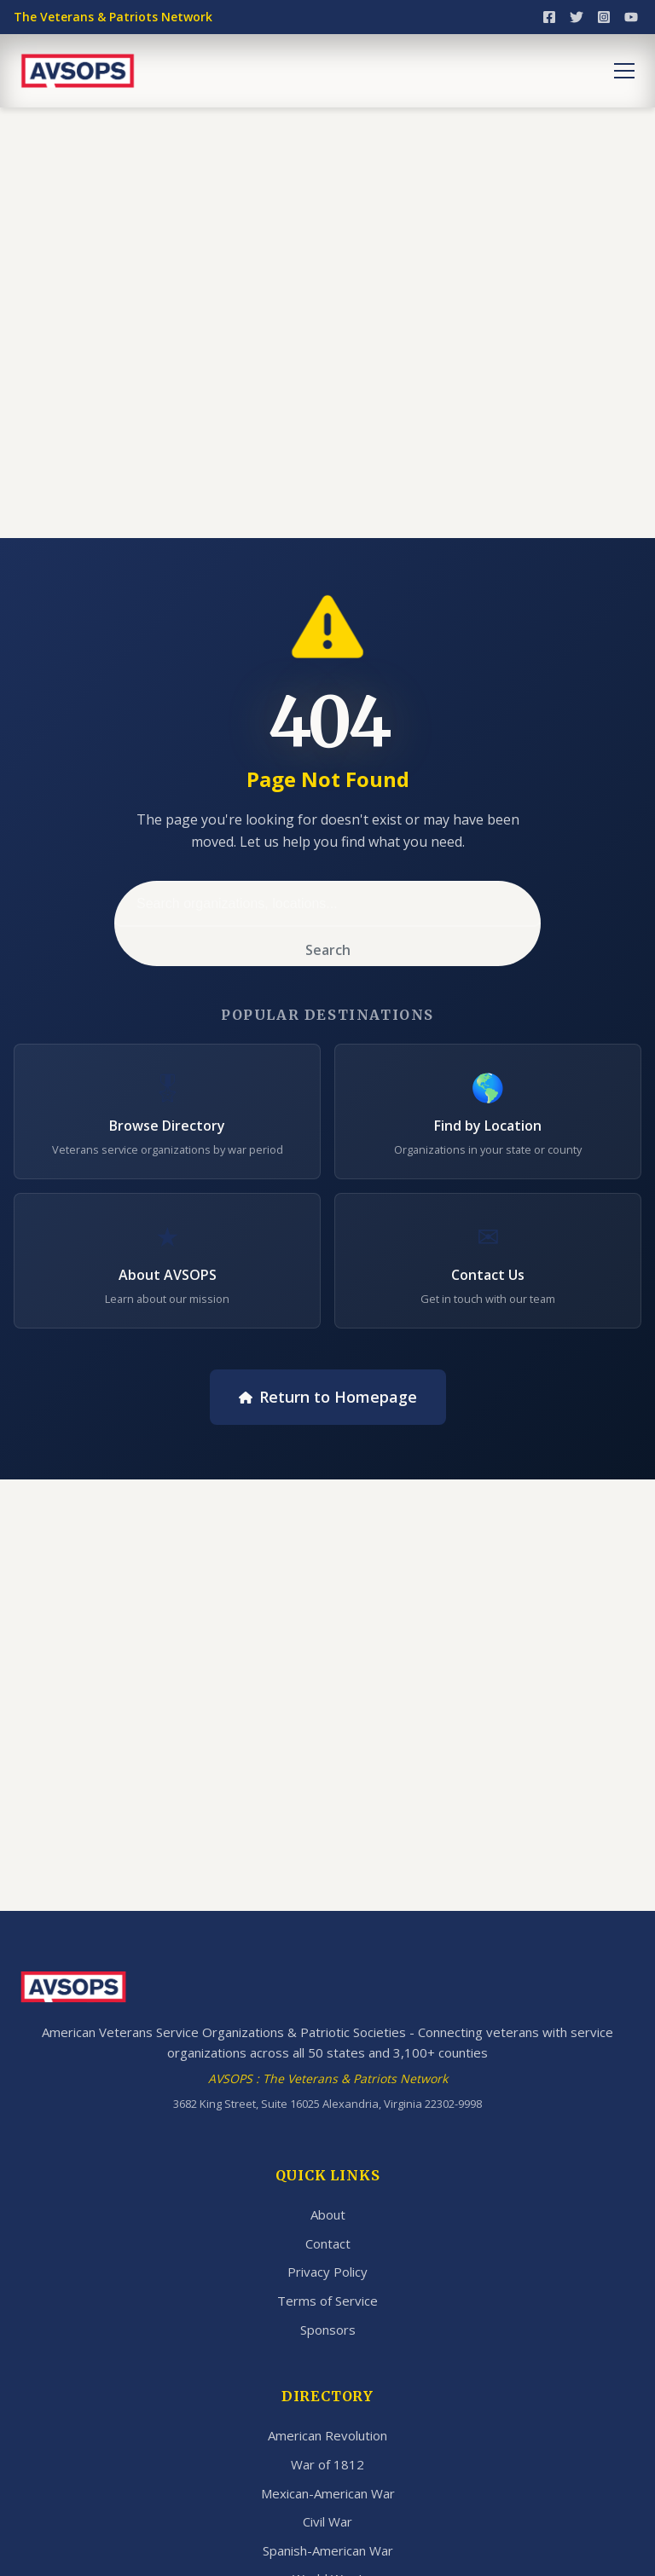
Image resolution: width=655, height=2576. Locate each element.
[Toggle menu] (624, 70)
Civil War (327, 2521)
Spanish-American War (328, 2550)
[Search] (327, 904)
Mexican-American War (328, 2493)
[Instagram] (604, 17)
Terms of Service (327, 2300)
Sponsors (328, 2329)
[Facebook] (549, 17)
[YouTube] (631, 17)
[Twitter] (576, 17)
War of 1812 (327, 2464)
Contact (328, 2243)
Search (328, 950)
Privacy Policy (327, 2271)
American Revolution (327, 2435)
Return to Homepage (328, 1396)
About (327, 2214)
